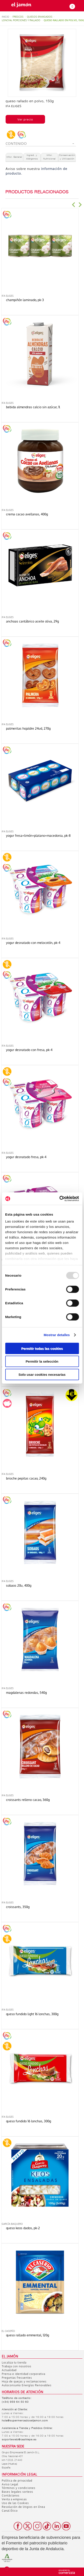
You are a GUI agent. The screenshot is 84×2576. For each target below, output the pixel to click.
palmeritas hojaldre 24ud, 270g (28, 728)
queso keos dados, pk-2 (23, 2228)
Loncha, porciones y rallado (21, 20)
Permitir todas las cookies (42, 1348)
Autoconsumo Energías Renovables (27, 2385)
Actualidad (9, 2370)
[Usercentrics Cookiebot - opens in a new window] (60, 1199)
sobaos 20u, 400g (18, 1585)
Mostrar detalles (57, 1335)
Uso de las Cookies (15, 2503)
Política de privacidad (17, 2480)
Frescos (18, 16)
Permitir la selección (42, 1361)
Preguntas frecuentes (17, 2377)
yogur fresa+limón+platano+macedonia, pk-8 (38, 835)
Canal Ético (10, 2510)
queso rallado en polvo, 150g (64, 20)
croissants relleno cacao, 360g (28, 1800)
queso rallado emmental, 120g (27, 2335)
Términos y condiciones (18, 2488)
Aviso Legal (10, 2484)
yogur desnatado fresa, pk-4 (26, 1157)
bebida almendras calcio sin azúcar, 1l (33, 407)
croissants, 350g (18, 1907)
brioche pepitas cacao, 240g (26, 1478)
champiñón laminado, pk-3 (25, 300)
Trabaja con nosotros (16, 2366)
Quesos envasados (39, 16)
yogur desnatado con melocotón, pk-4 (33, 943)
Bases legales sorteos (17, 2491)
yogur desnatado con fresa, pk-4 (29, 1050)
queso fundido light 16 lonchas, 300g (32, 2014)
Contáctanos (10, 2495)
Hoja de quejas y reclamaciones (24, 2381)
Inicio (5, 16)
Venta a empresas (14, 2499)
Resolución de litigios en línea (23, 2507)
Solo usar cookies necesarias (41, 1374)
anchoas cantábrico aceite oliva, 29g (32, 621)
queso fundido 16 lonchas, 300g (28, 2121)
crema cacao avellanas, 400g (27, 514)
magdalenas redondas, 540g (26, 1692)
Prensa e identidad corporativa (23, 2374)
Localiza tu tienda (14, 2362)
